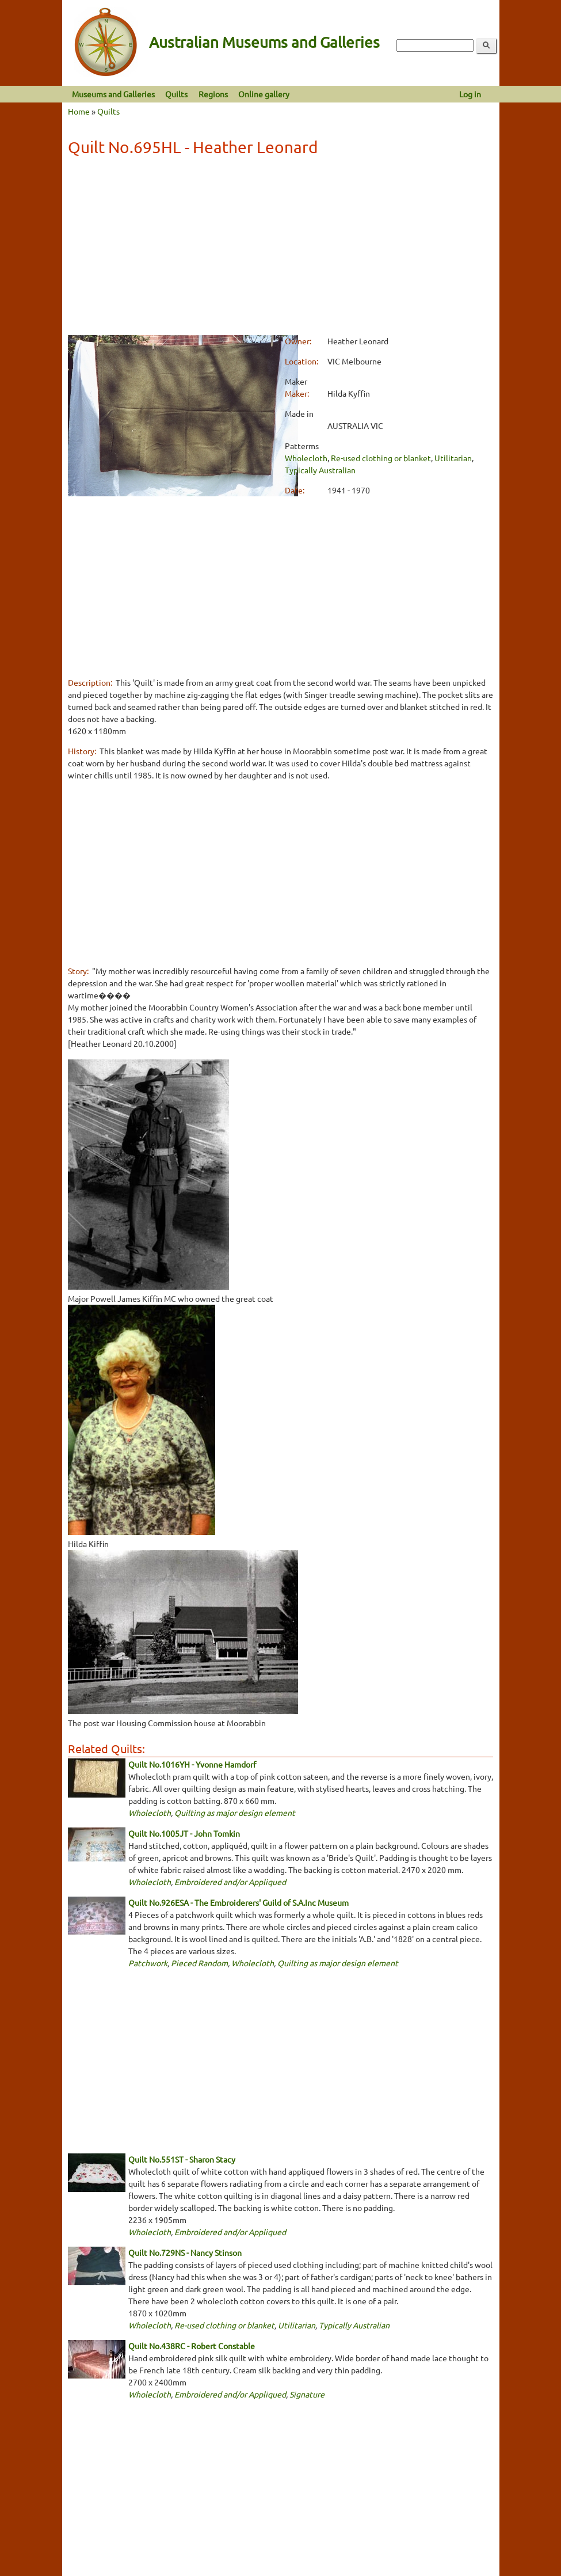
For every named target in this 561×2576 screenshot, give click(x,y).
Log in (470, 94)
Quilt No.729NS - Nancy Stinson (185, 2252)
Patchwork (147, 1963)
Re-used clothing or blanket (381, 458)
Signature (307, 2394)
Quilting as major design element (234, 1812)
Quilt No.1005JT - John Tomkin (184, 1833)
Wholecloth (306, 458)
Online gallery (263, 94)
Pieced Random (199, 1963)
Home (79, 111)
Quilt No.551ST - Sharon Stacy (181, 2159)
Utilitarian (453, 458)
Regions (213, 94)
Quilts (176, 94)
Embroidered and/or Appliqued (230, 1881)
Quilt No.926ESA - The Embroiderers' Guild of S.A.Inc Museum (238, 1902)
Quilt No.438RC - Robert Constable (191, 2346)
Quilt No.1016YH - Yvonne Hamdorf (192, 1764)
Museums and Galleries (113, 94)
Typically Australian (320, 470)
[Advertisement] (280, 247)
